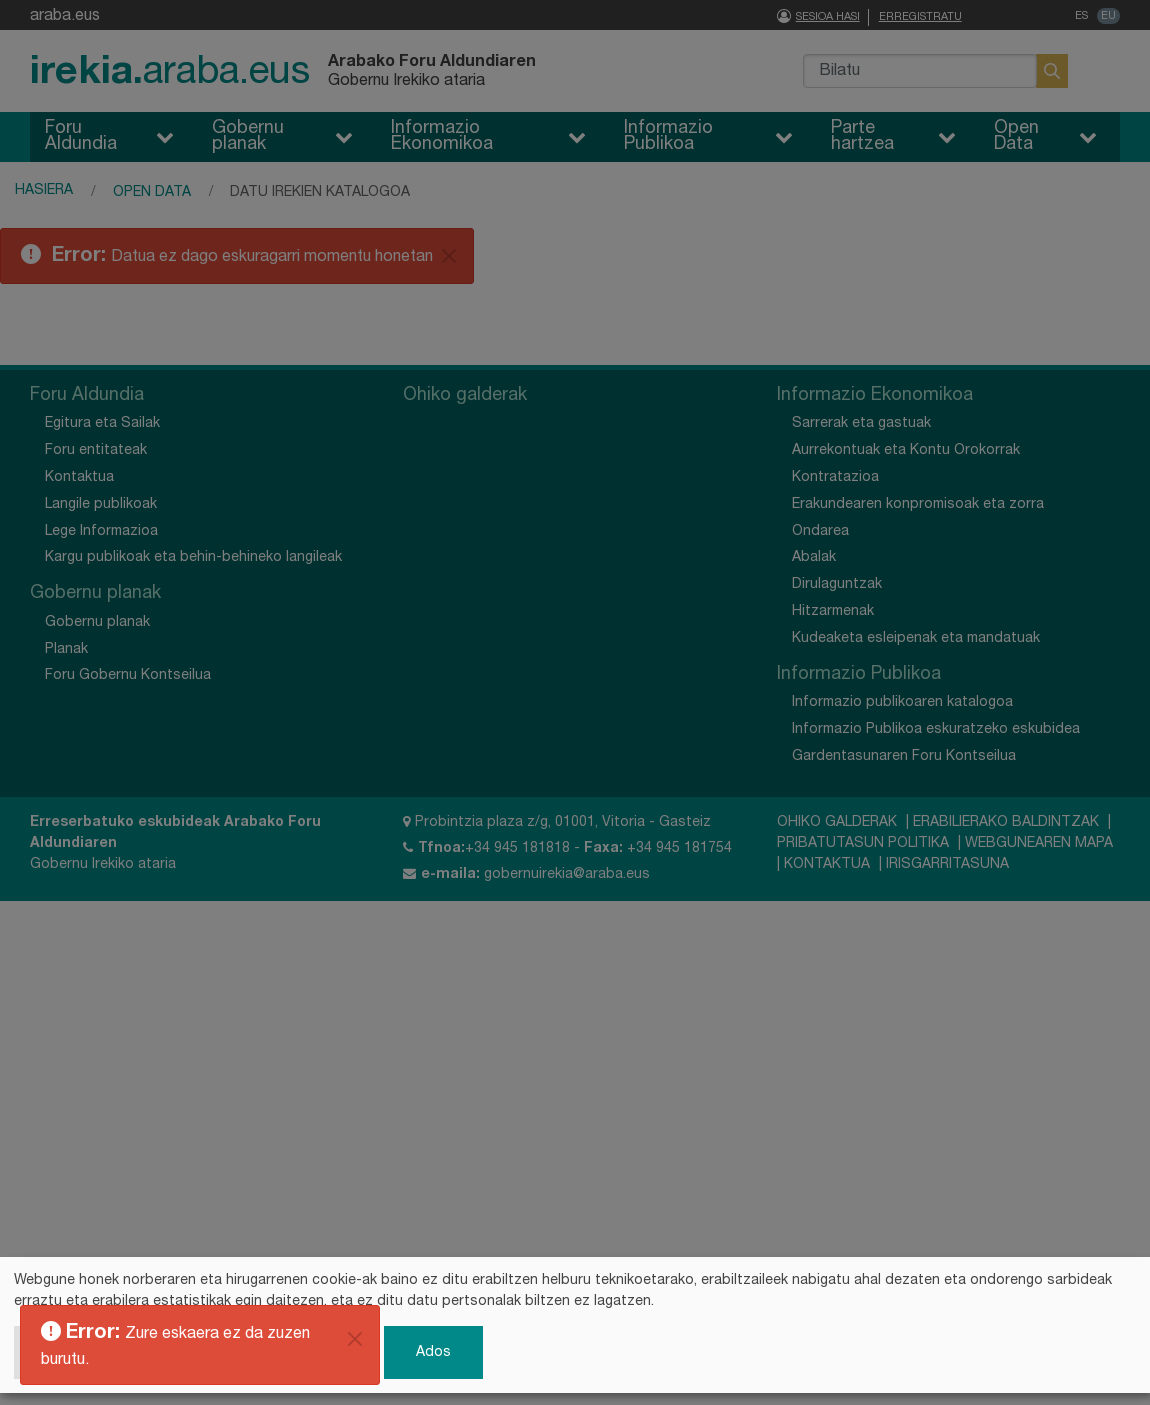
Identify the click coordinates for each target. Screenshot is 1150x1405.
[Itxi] (355, 1339)
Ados (433, 1351)
